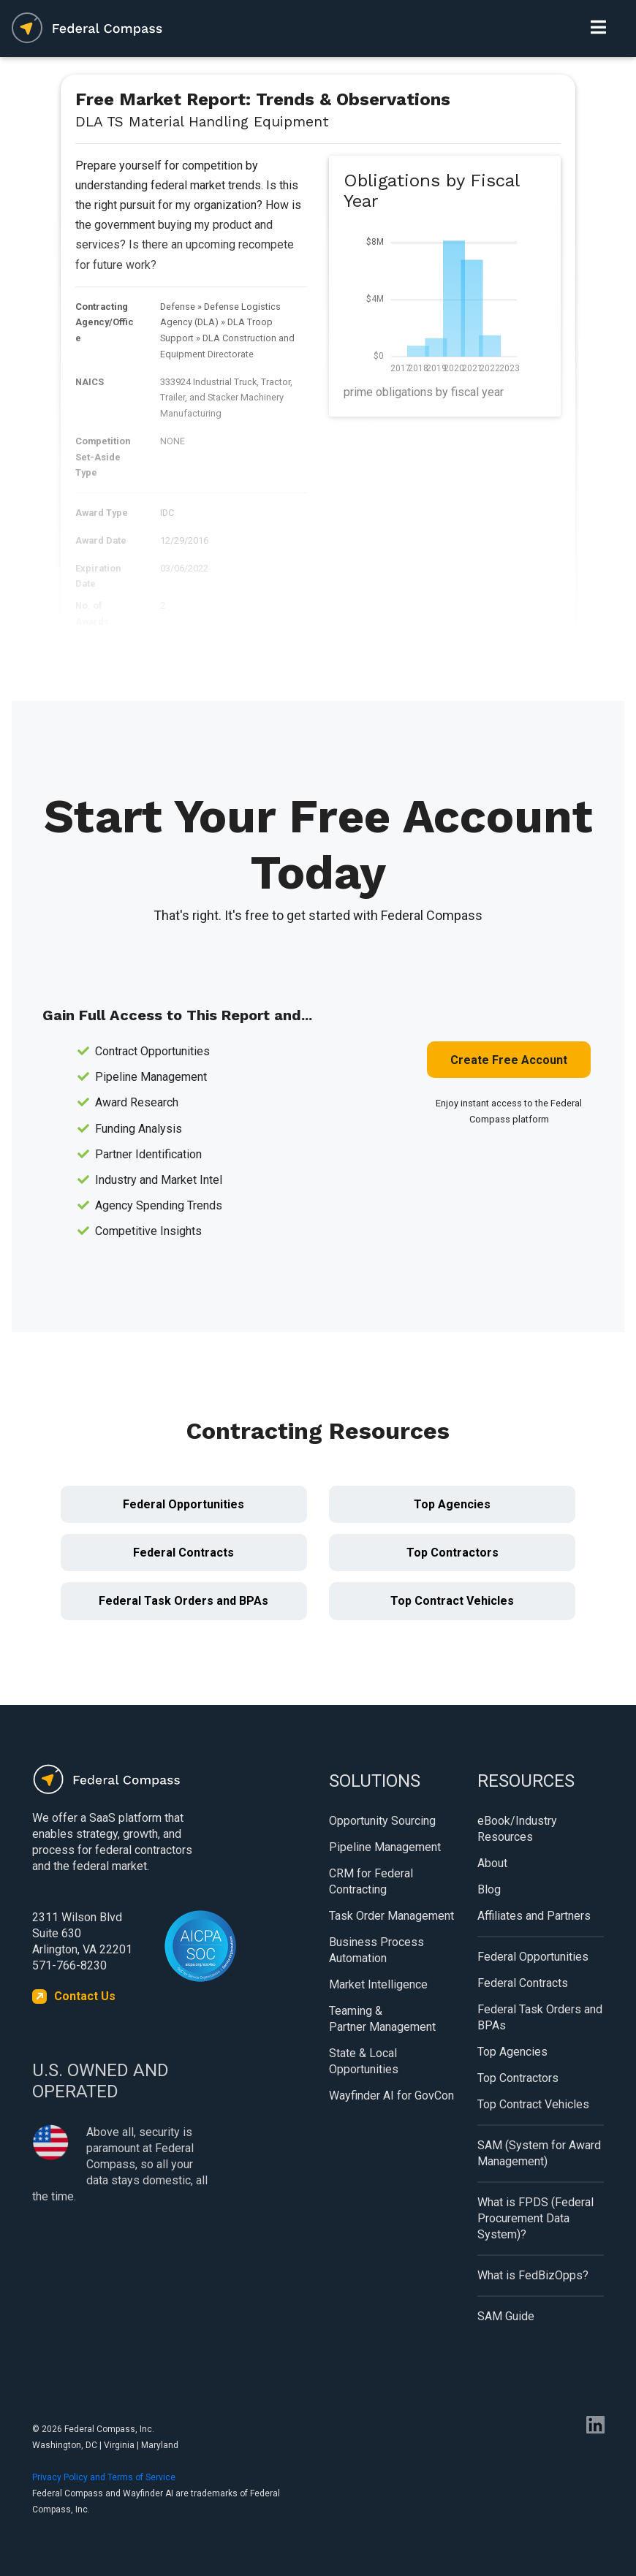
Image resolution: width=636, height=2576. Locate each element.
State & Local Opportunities (363, 2061)
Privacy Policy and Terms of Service (103, 2477)
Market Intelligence (378, 1984)
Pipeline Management (385, 1847)
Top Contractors (452, 1552)
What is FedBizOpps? (532, 2275)
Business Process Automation (376, 1950)
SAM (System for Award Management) (539, 2153)
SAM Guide (505, 2316)
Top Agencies (452, 1504)
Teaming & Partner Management (382, 2019)
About (492, 1863)
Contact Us (85, 1996)
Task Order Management (391, 1916)
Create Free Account (508, 1060)
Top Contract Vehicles (452, 1601)
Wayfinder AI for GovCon (391, 2095)
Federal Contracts (183, 1552)
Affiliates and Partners (534, 1916)
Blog (489, 1889)
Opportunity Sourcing (382, 1821)
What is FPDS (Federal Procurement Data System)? (535, 2218)
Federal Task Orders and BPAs (183, 1601)
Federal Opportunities (183, 1504)
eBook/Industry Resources (517, 1829)
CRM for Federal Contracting (371, 1881)
